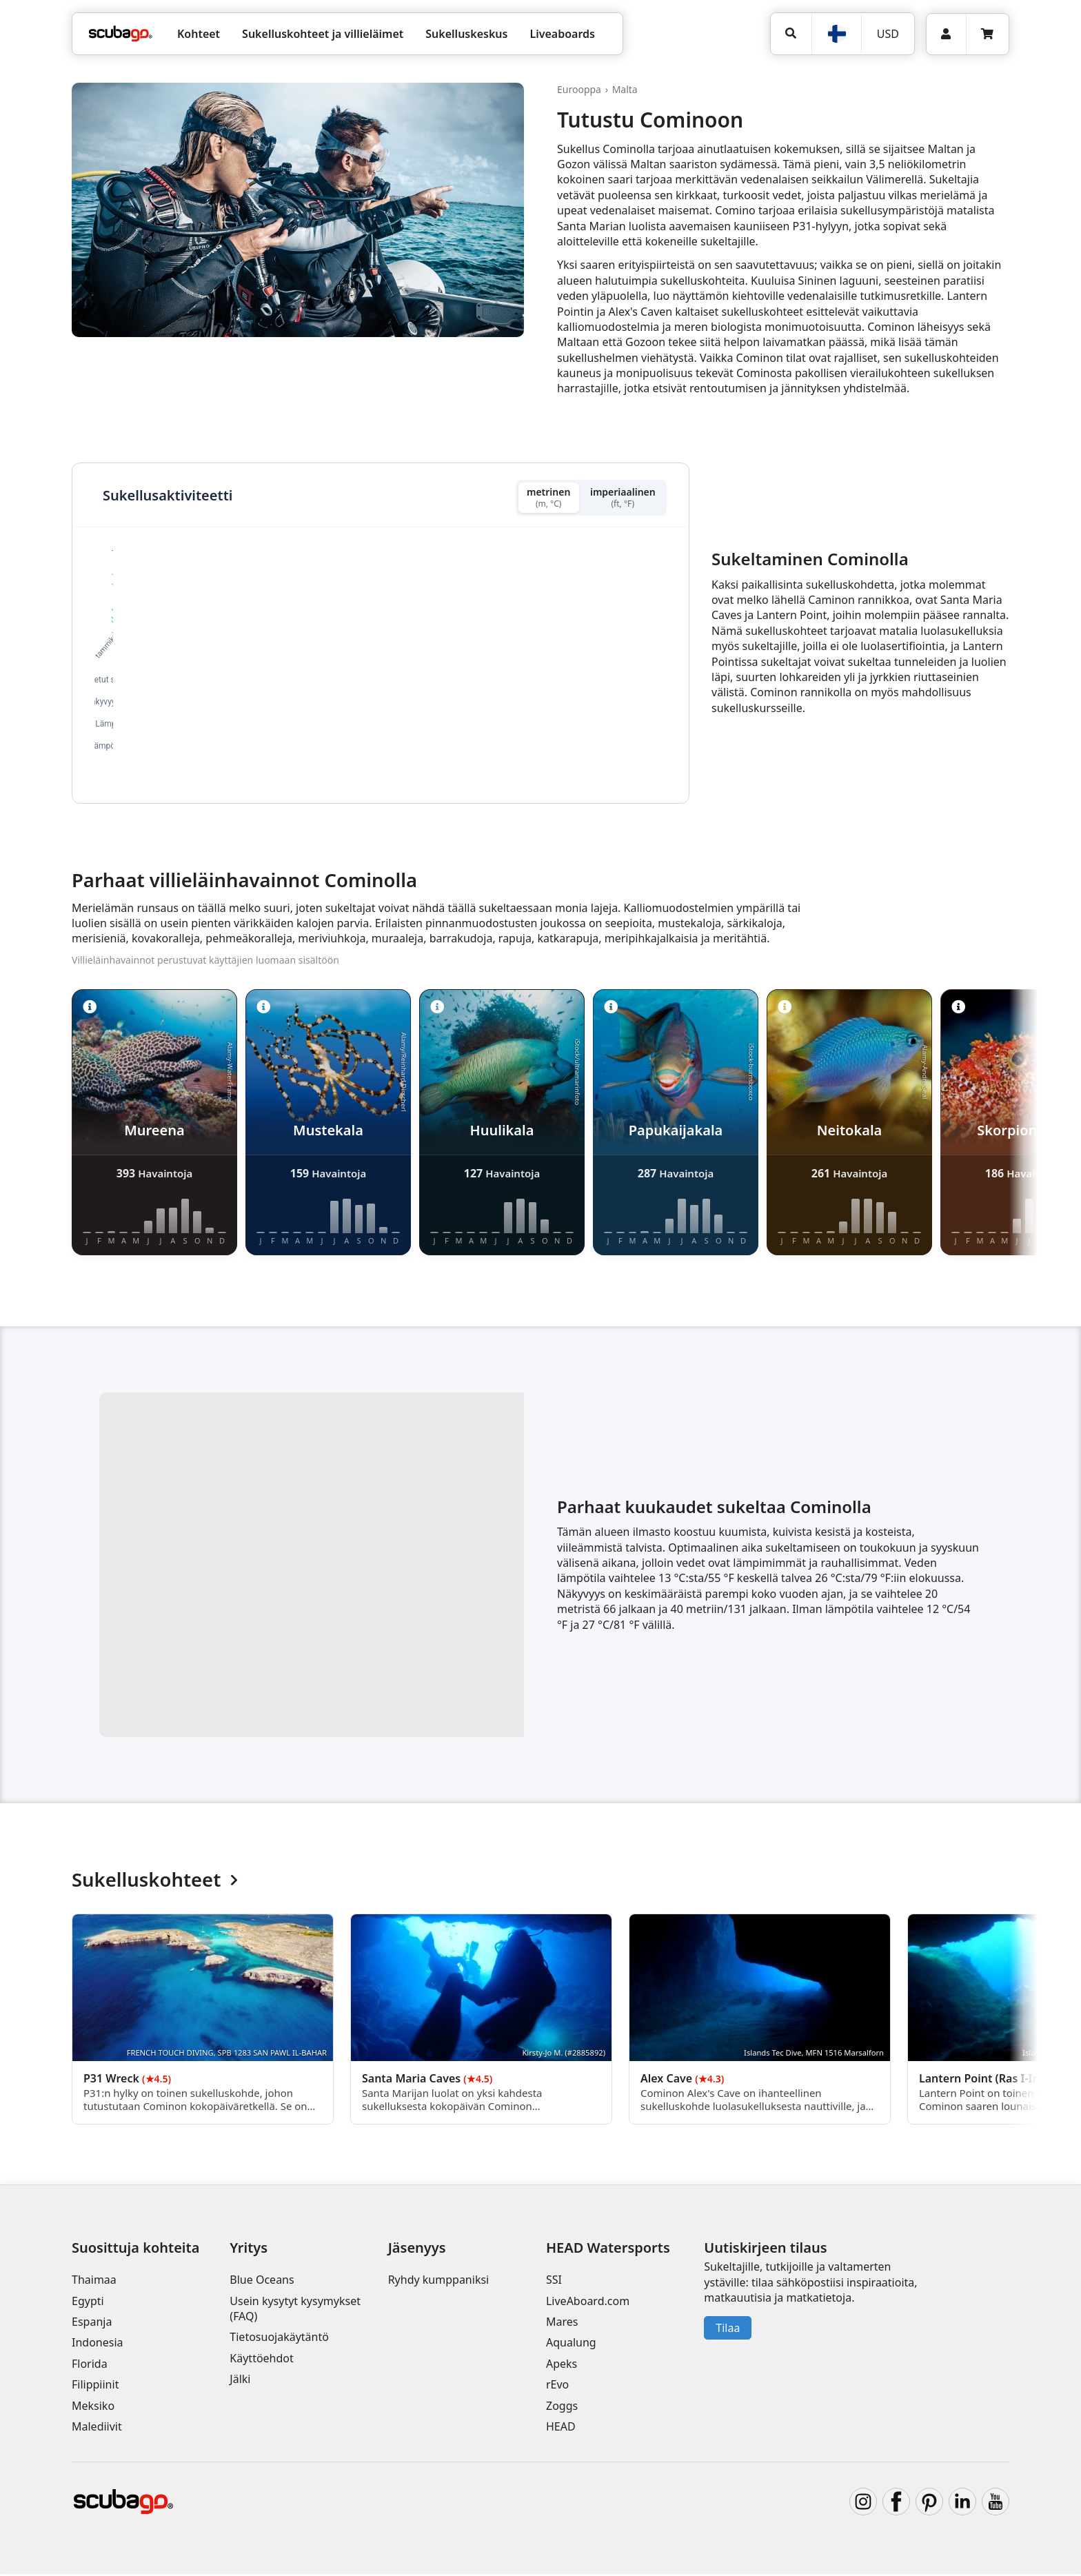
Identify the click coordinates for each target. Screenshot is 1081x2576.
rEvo (557, 2386)
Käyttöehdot (261, 2360)
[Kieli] (836, 33)
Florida (90, 2365)
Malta (625, 89)
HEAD (561, 2428)
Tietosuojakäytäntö (279, 2338)
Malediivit (97, 2428)
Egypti (88, 2303)
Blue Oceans (262, 2281)
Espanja (92, 2323)
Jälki (240, 2381)
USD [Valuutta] (888, 33)
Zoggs (562, 2407)
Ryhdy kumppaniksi (438, 2281)
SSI (554, 2281)
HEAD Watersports (608, 2249)
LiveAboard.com (587, 2303)
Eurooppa (579, 89)
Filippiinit (95, 2386)
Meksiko (93, 2407)
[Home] (120, 34)
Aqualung (571, 2344)
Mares (562, 2323)
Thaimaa (94, 2281)
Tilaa (728, 2329)
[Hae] (791, 33)
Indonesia (97, 2344)
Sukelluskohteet (155, 1882)
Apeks (561, 2365)
